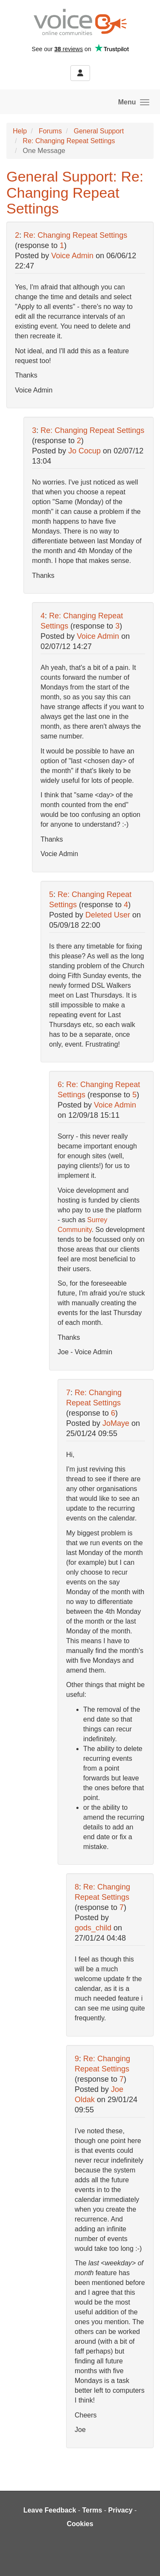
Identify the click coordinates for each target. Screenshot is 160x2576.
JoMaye (115, 1423)
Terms (92, 2510)
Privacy (120, 2510)
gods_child (93, 1928)
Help (20, 131)
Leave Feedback (49, 2510)
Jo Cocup (84, 451)
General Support (99, 131)
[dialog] (144, 2559)
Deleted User (107, 915)
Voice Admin (72, 255)
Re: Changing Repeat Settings (69, 140)
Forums (50, 131)
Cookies (80, 2523)
